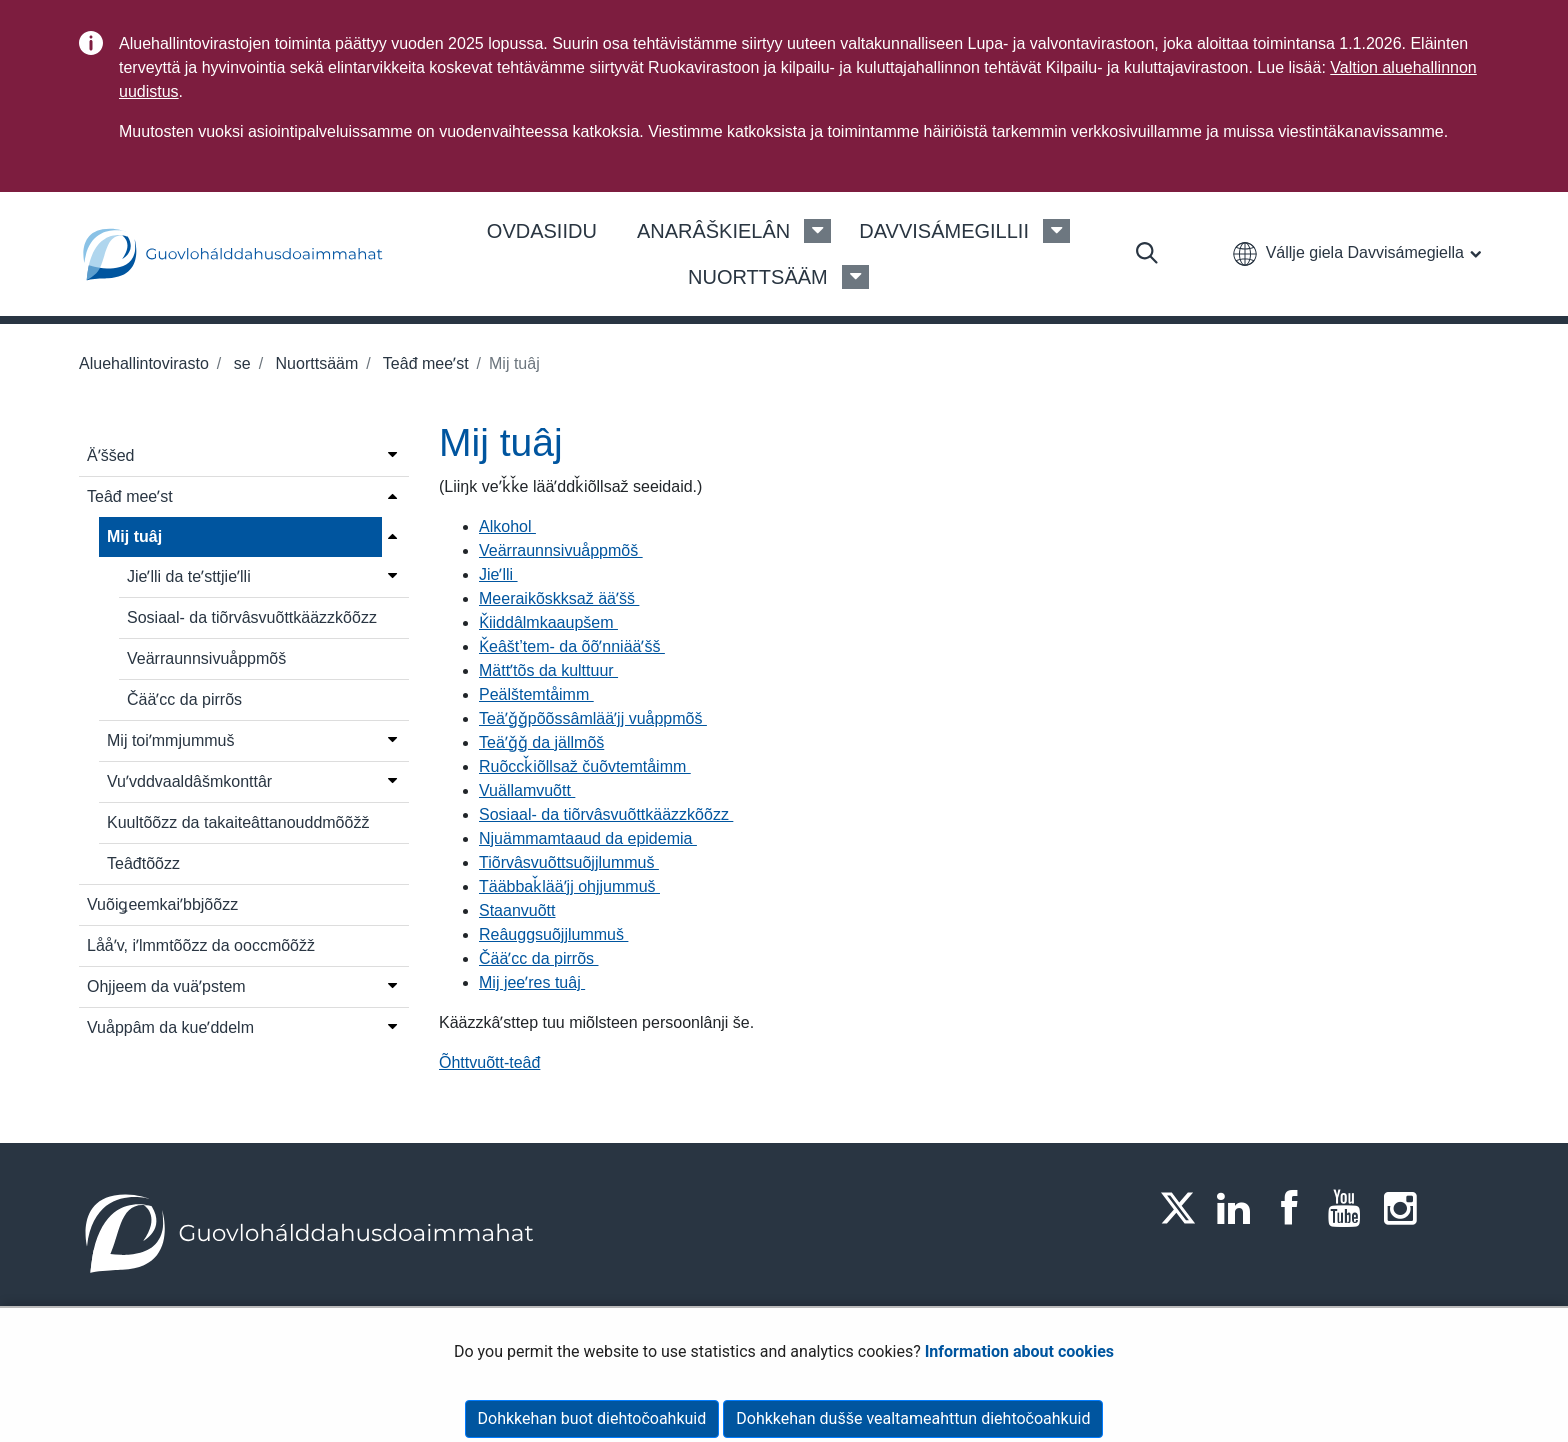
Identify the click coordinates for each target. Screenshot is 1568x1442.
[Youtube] (1351, 1208)
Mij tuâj (134, 536)
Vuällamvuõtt (527, 790)
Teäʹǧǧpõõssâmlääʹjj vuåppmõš (593, 718)
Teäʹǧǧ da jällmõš (541, 742)
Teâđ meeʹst (424, 363)
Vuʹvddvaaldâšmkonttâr (189, 781)
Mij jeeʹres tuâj (532, 982)
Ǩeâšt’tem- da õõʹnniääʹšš (572, 646)
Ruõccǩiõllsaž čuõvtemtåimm (585, 766)
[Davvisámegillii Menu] (1056, 231)
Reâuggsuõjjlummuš (553, 934)
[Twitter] (1184, 1208)
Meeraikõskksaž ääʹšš (559, 598)
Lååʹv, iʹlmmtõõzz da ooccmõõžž (201, 945)
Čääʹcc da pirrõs (184, 699)
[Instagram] (1406, 1208)
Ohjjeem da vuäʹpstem (166, 986)
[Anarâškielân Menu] (817, 231)
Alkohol (507, 526)
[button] (1356, 252)
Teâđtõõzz (143, 863)
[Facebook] (1295, 1208)
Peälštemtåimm (536, 694)
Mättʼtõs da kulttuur (548, 670)
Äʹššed (110, 455)
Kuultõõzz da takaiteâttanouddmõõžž (238, 822)
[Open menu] (392, 454)
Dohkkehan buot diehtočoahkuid (592, 1418)
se (239, 363)
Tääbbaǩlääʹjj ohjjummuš (569, 886)
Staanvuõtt (517, 910)
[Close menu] (392, 535)
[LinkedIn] (1240, 1208)
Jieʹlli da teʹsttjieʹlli (189, 576)
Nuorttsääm (314, 363)
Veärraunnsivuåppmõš (206, 658)
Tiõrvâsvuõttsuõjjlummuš (569, 862)
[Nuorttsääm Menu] (855, 277)
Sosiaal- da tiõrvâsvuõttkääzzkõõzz (252, 617)
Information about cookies (1019, 1351)
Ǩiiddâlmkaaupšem (548, 622)
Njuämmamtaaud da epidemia (588, 838)
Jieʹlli (498, 574)
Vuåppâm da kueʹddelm (170, 1027)
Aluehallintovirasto (144, 363)
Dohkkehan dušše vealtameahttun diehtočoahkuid (913, 1418)
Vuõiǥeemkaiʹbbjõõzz (162, 904)
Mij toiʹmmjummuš (170, 740)
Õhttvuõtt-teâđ (489, 1062)
